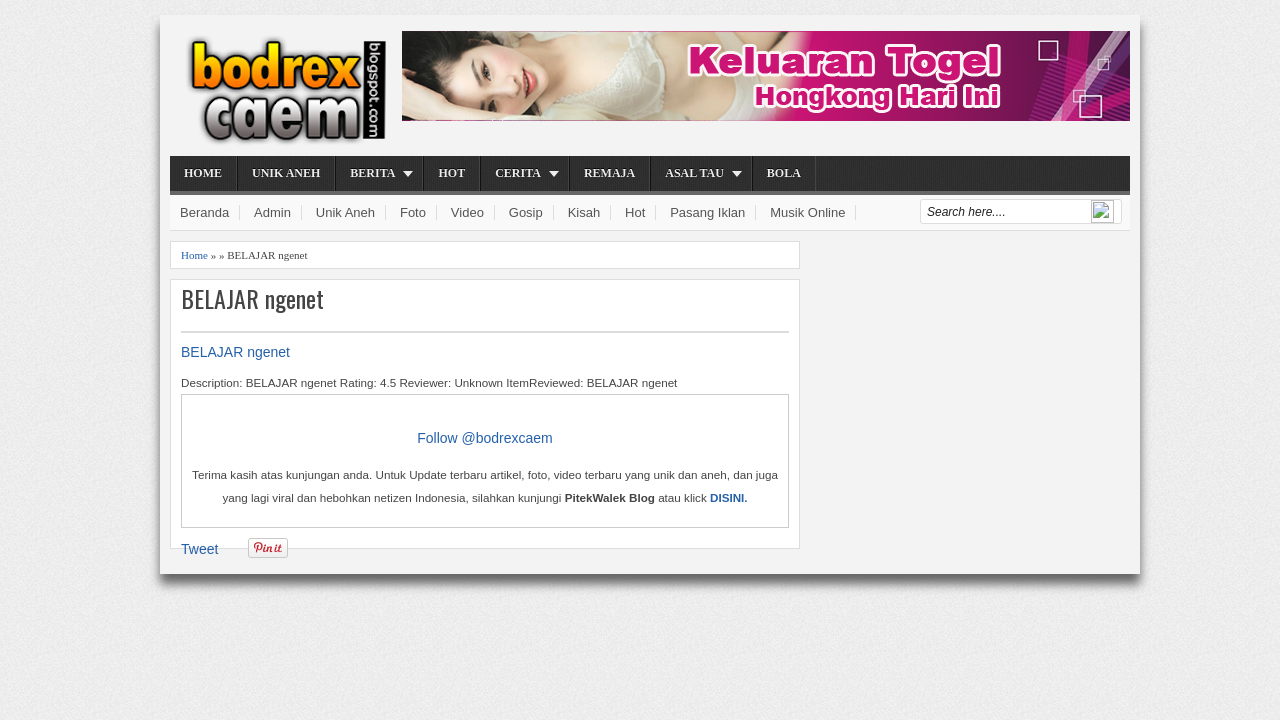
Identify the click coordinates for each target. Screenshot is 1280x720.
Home (203, 173)
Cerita (518, 173)
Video (467, 212)
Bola (784, 173)
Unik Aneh (286, 173)
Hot (451, 173)
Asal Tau (694, 173)
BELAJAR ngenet (252, 298)
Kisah (584, 212)
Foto (413, 212)
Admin (272, 212)
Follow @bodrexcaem (485, 438)
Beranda (204, 212)
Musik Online (807, 212)
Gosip (526, 212)
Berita (372, 173)
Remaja (609, 173)
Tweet (199, 549)
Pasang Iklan (707, 212)
